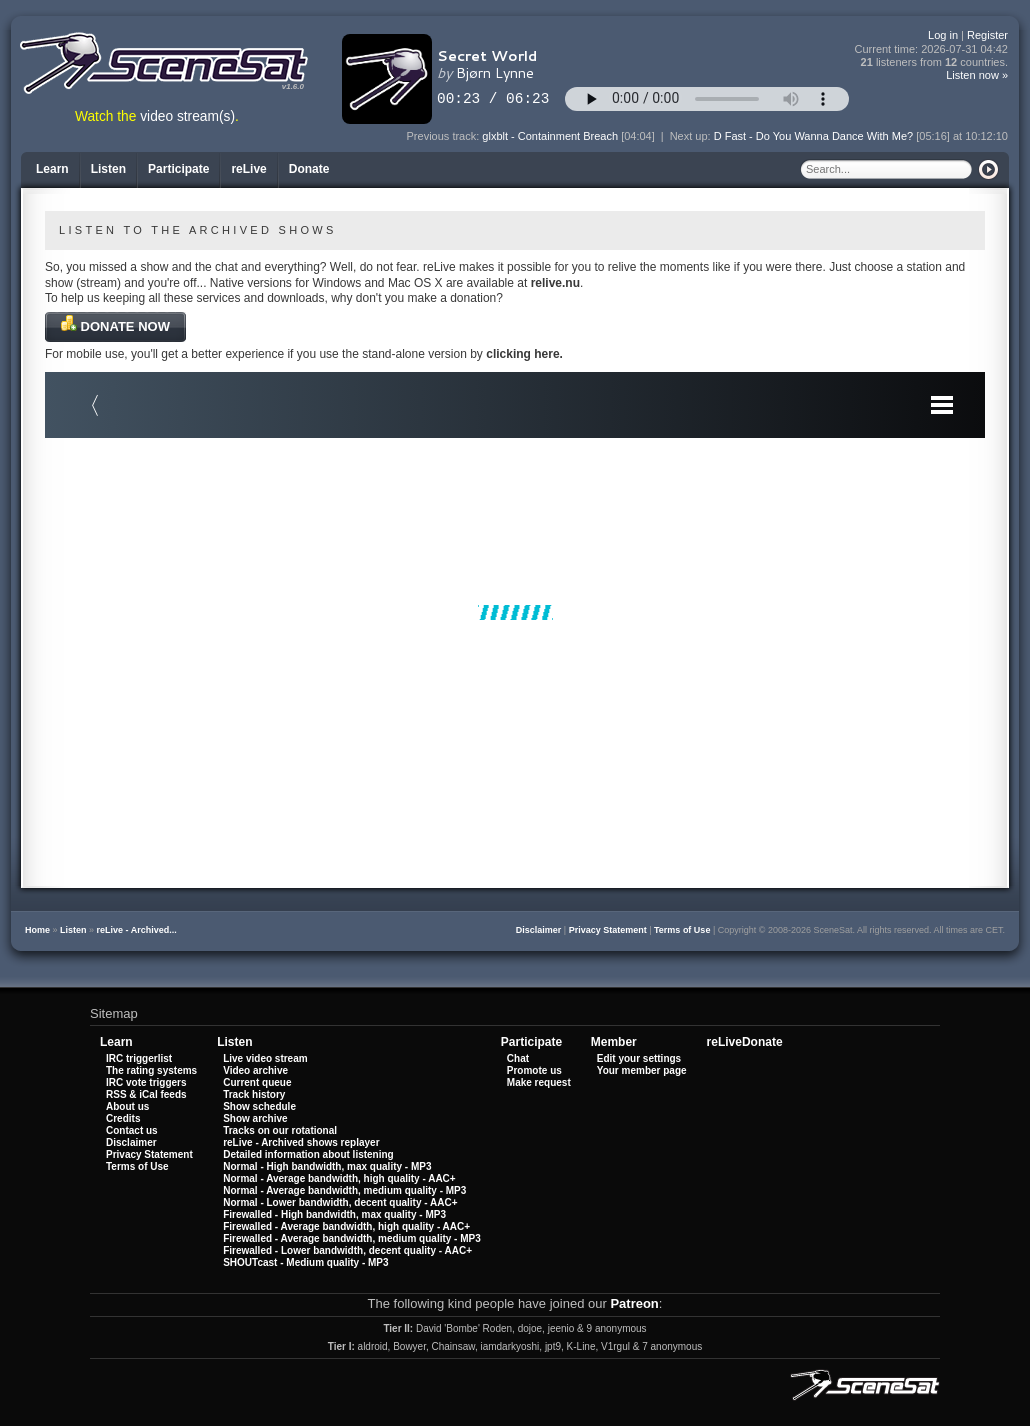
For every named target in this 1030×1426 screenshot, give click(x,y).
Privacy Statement (608, 930)
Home (37, 930)
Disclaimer (539, 930)
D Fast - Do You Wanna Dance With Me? (814, 136)
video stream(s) (187, 116)
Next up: (692, 136)
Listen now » (977, 75)
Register (987, 35)
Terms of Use (682, 930)
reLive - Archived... (137, 930)
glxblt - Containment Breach (550, 136)
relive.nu (555, 283)
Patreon (634, 1303)
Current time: (932, 49)
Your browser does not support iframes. (515, 612)
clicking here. (524, 354)
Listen (73, 930)
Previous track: (445, 136)
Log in (943, 35)
